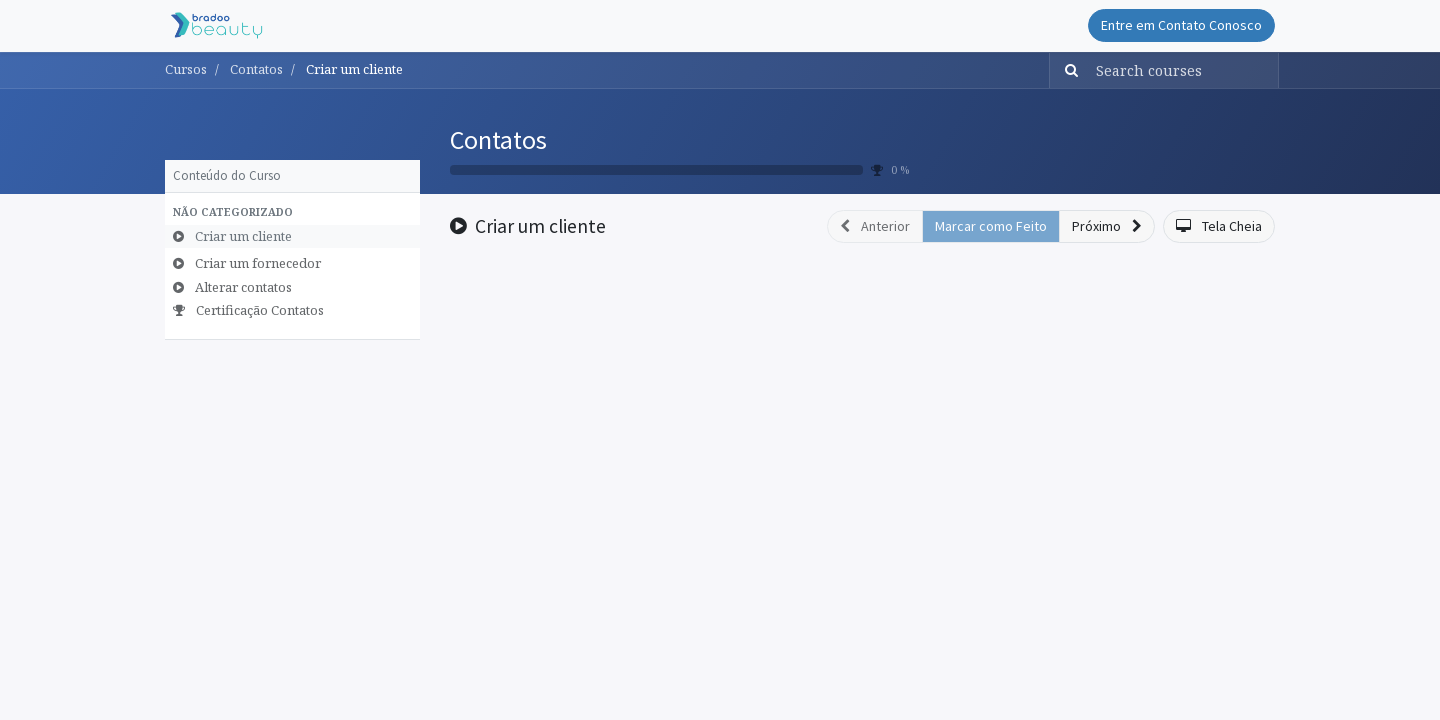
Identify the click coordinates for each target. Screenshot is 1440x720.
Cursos (186, 69)
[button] (292, 213)
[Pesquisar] (1066, 70)
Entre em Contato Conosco (1181, 25)
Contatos (498, 139)
